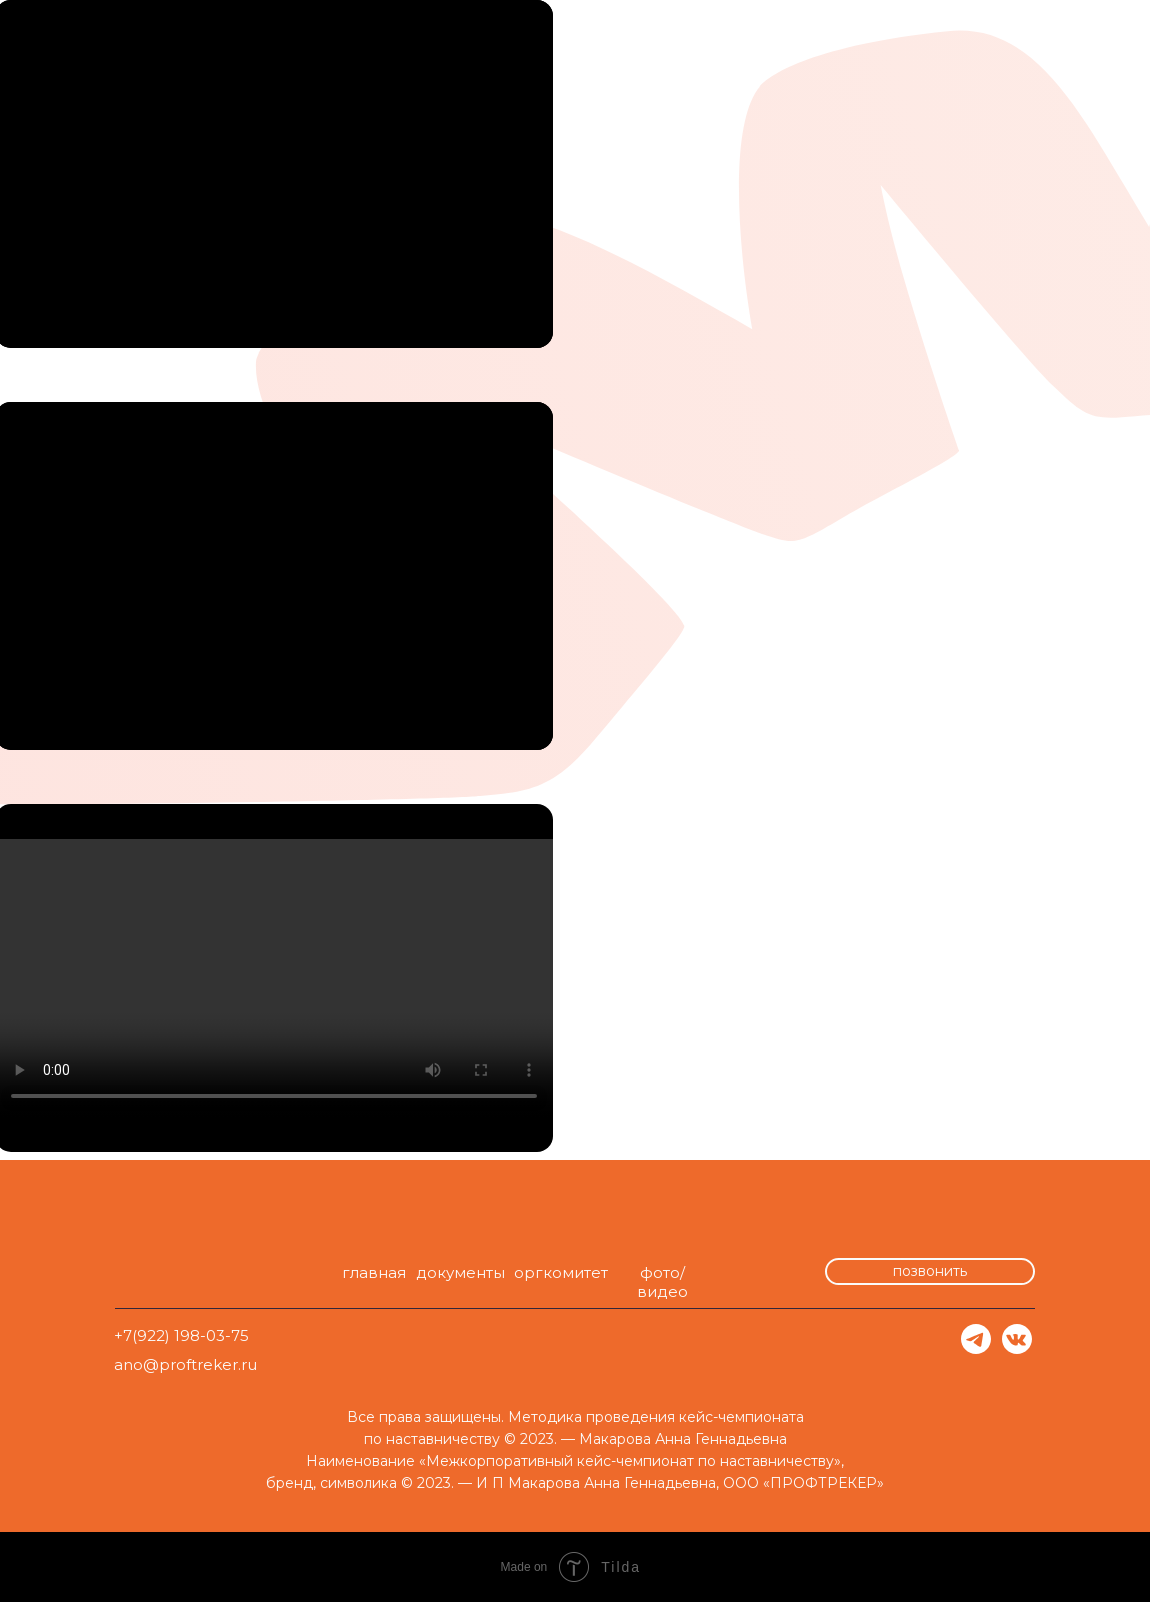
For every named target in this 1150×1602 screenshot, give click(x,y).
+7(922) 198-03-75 (181, 1335)
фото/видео (662, 1282)
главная (374, 1272)
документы (460, 1272)
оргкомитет (561, 1272)
